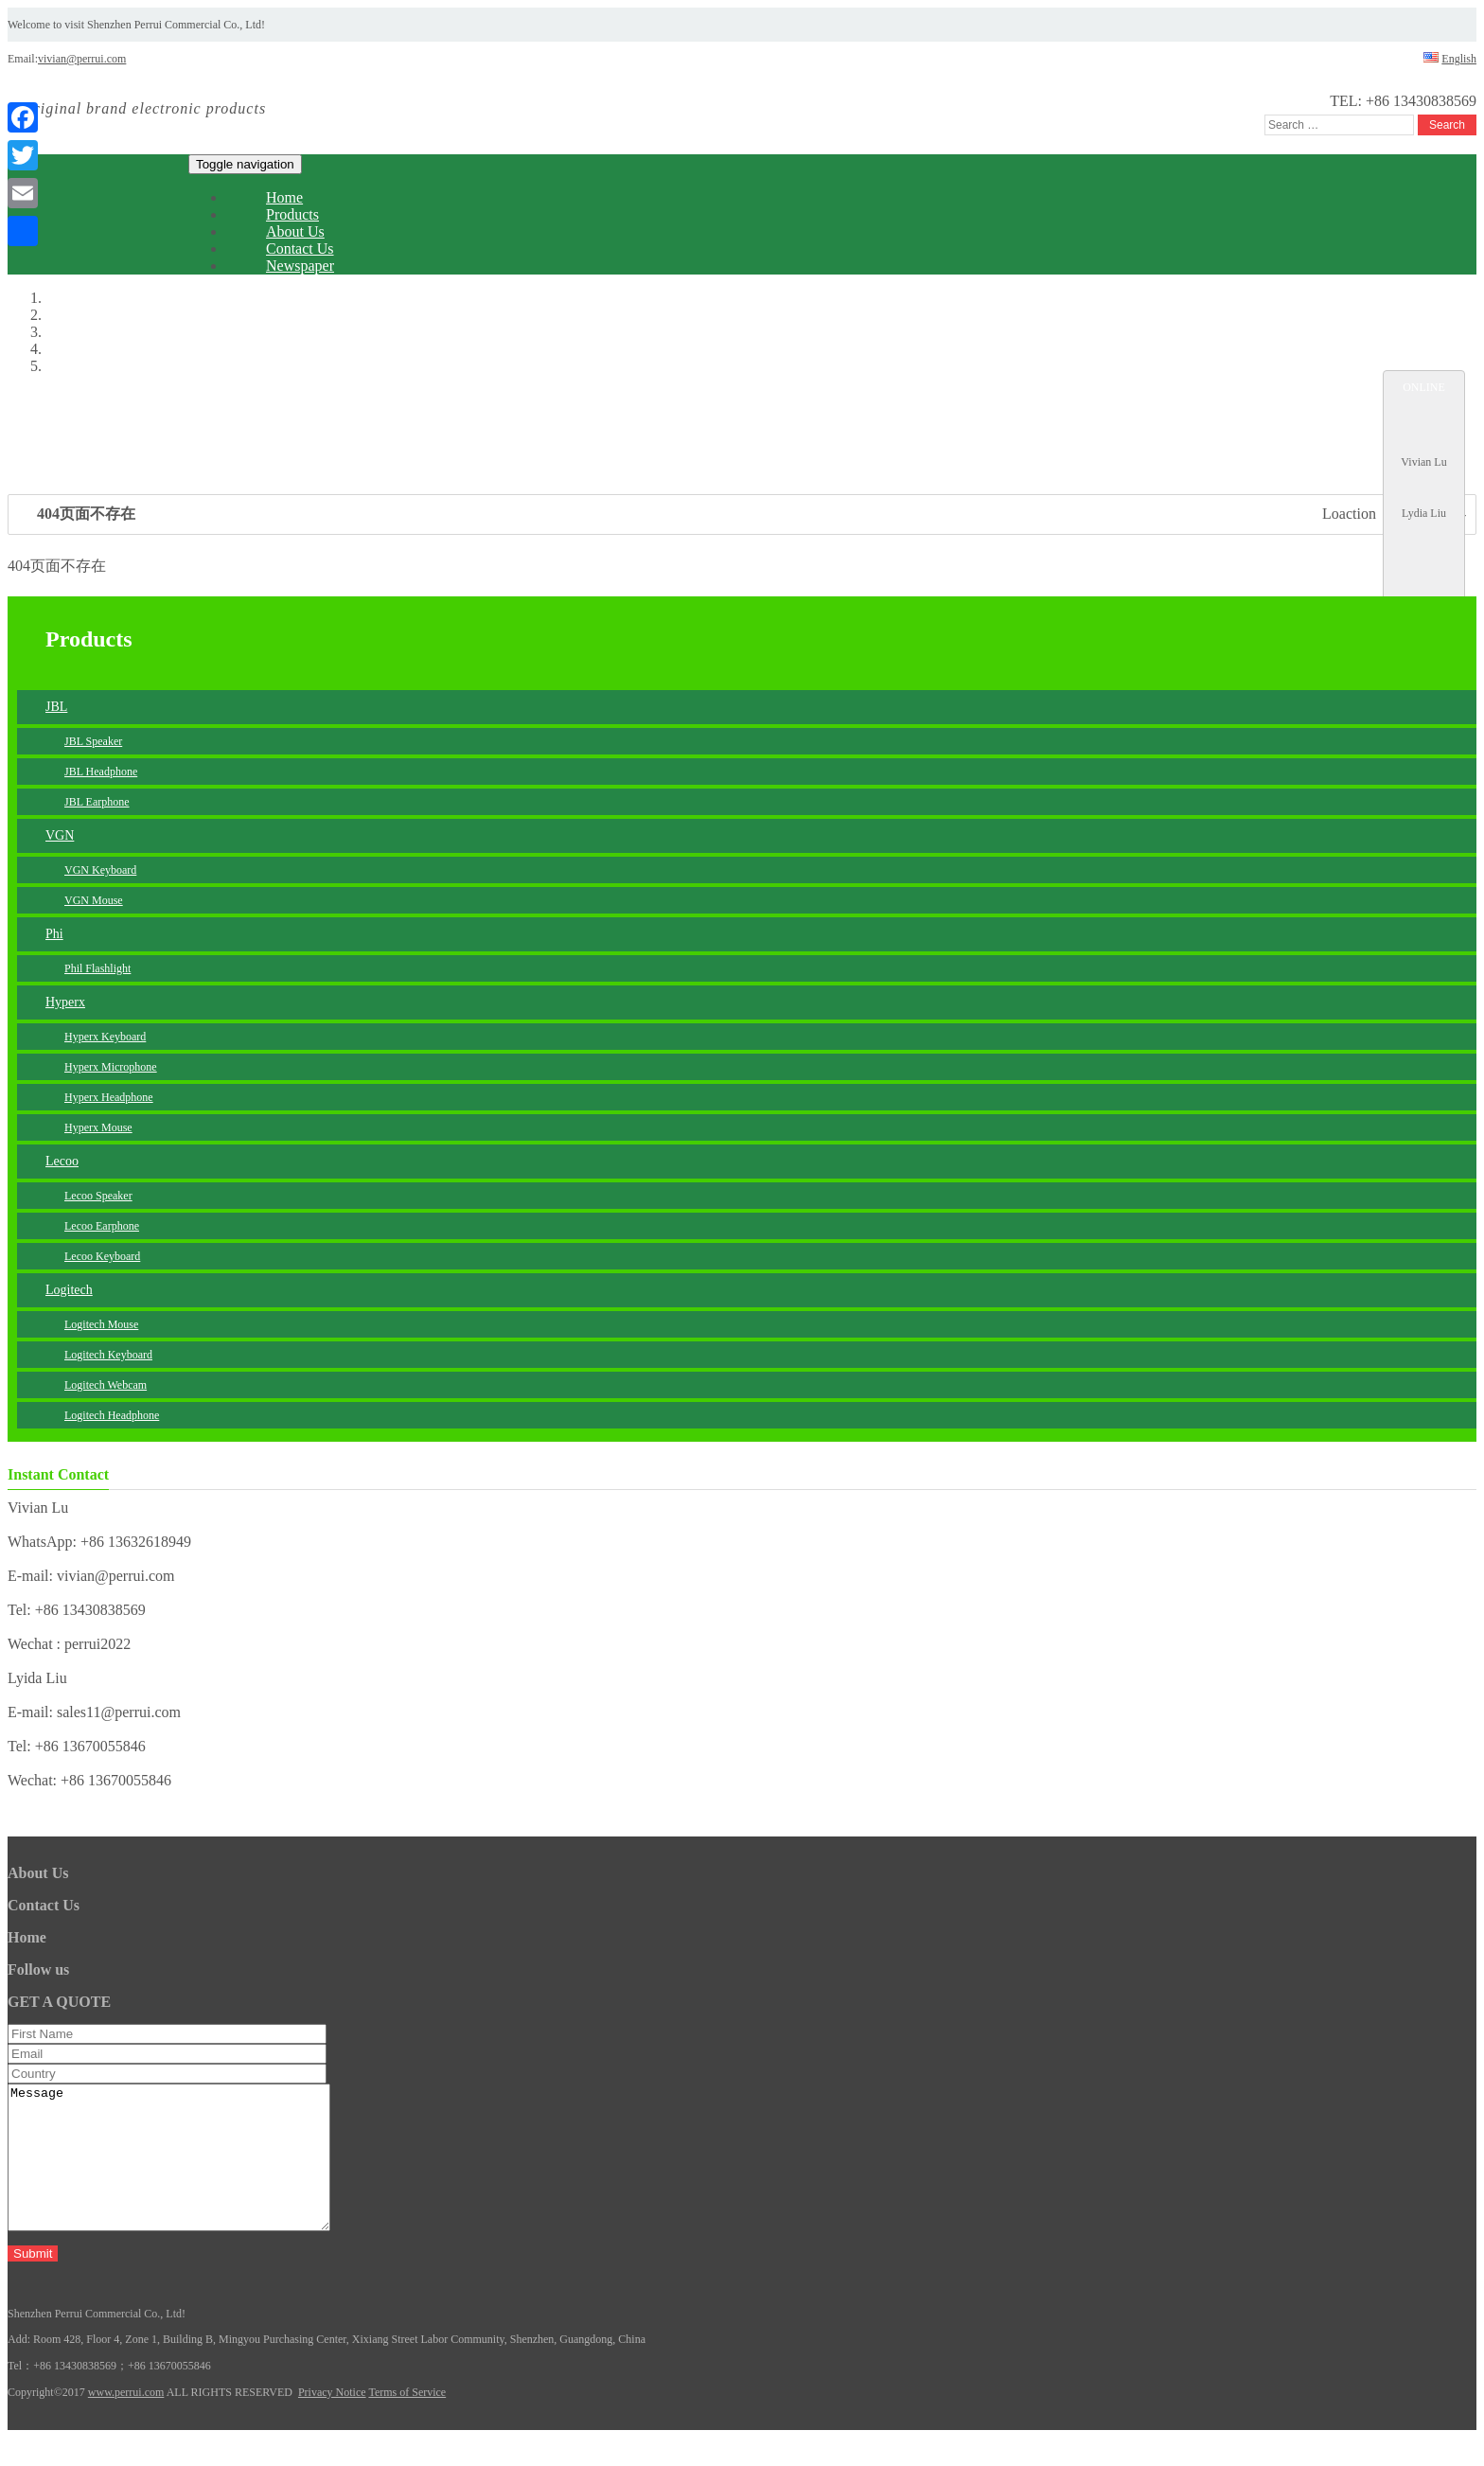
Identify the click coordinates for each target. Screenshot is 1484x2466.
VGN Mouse (93, 900)
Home (27, 1937)
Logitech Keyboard (108, 1354)
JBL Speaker (93, 741)
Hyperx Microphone (110, 1066)
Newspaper (300, 265)
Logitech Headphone (111, 1415)
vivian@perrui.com (82, 58)
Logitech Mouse (101, 1324)
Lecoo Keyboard (102, 1256)
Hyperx (65, 1002)
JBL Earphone (97, 801)
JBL (56, 707)
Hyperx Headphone (108, 1097)
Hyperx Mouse (98, 1127)
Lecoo (62, 1161)
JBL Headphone (100, 771)
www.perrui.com (126, 2420)
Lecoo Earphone (101, 1226)
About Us (38, 1873)
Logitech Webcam (105, 1385)
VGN (59, 835)
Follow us (38, 1969)
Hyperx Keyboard (105, 1036)
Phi (54, 934)
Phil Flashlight (97, 968)
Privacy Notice (332, 2420)
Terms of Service (407, 2420)
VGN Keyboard (100, 870)
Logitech (69, 1290)
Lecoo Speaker (98, 1195)
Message (188, 2172)
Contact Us (44, 1905)
